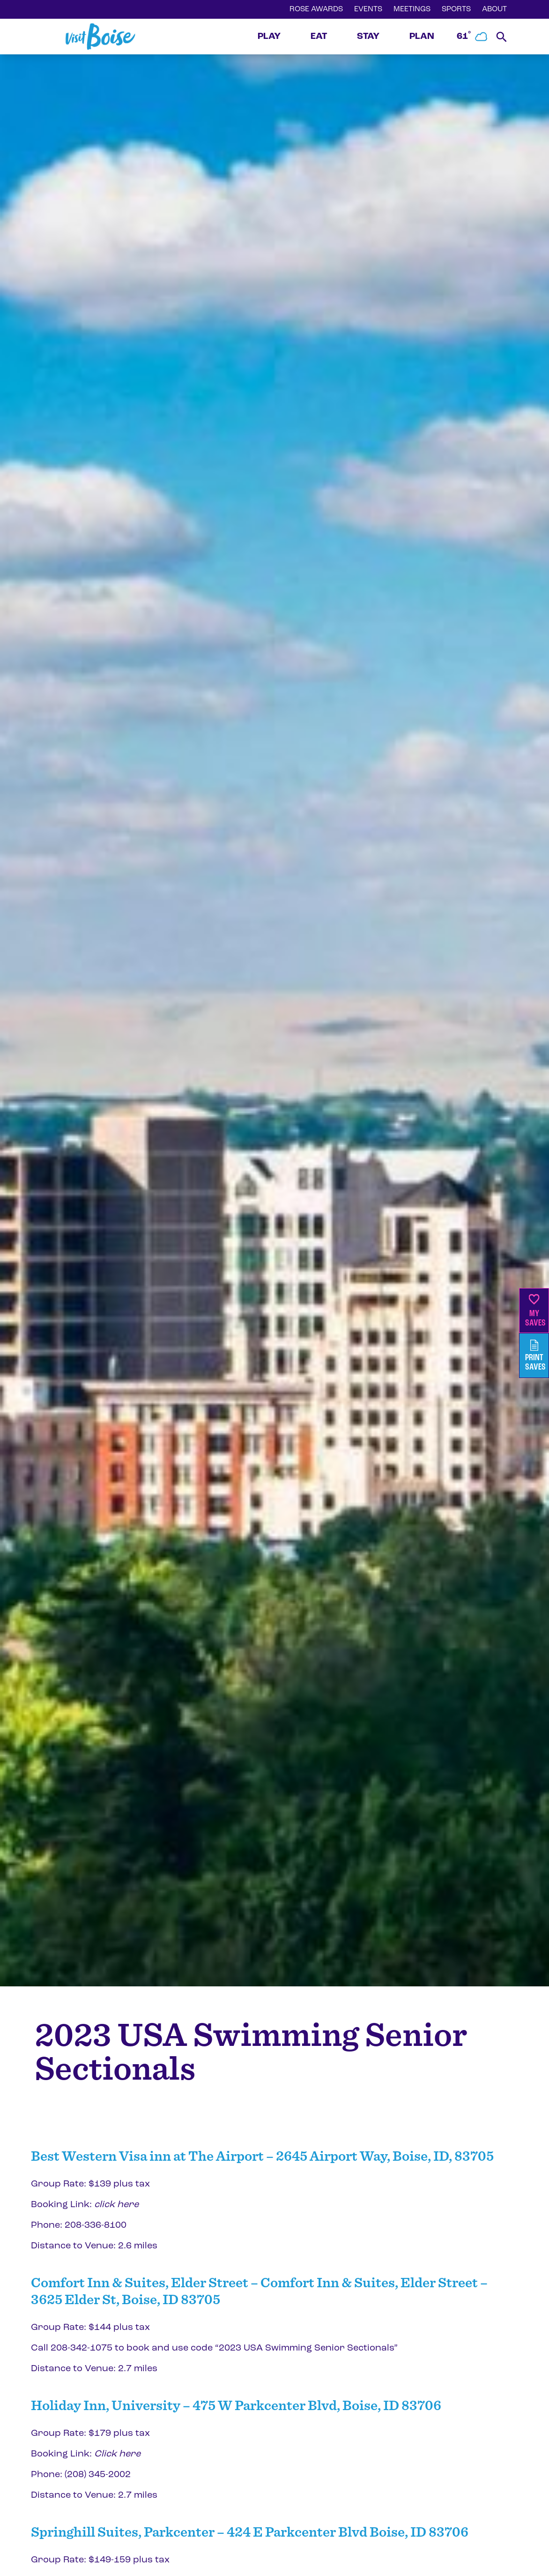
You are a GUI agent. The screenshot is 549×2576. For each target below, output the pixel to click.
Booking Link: (85, 2204)
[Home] (100, 36)
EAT (319, 36)
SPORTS (456, 9)
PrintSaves (535, 1356)
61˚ (473, 36)
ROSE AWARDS (316, 9)
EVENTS (368, 9)
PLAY (269, 36)
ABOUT (494, 9)
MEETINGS (411, 9)
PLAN (421, 36)
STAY (368, 36)
